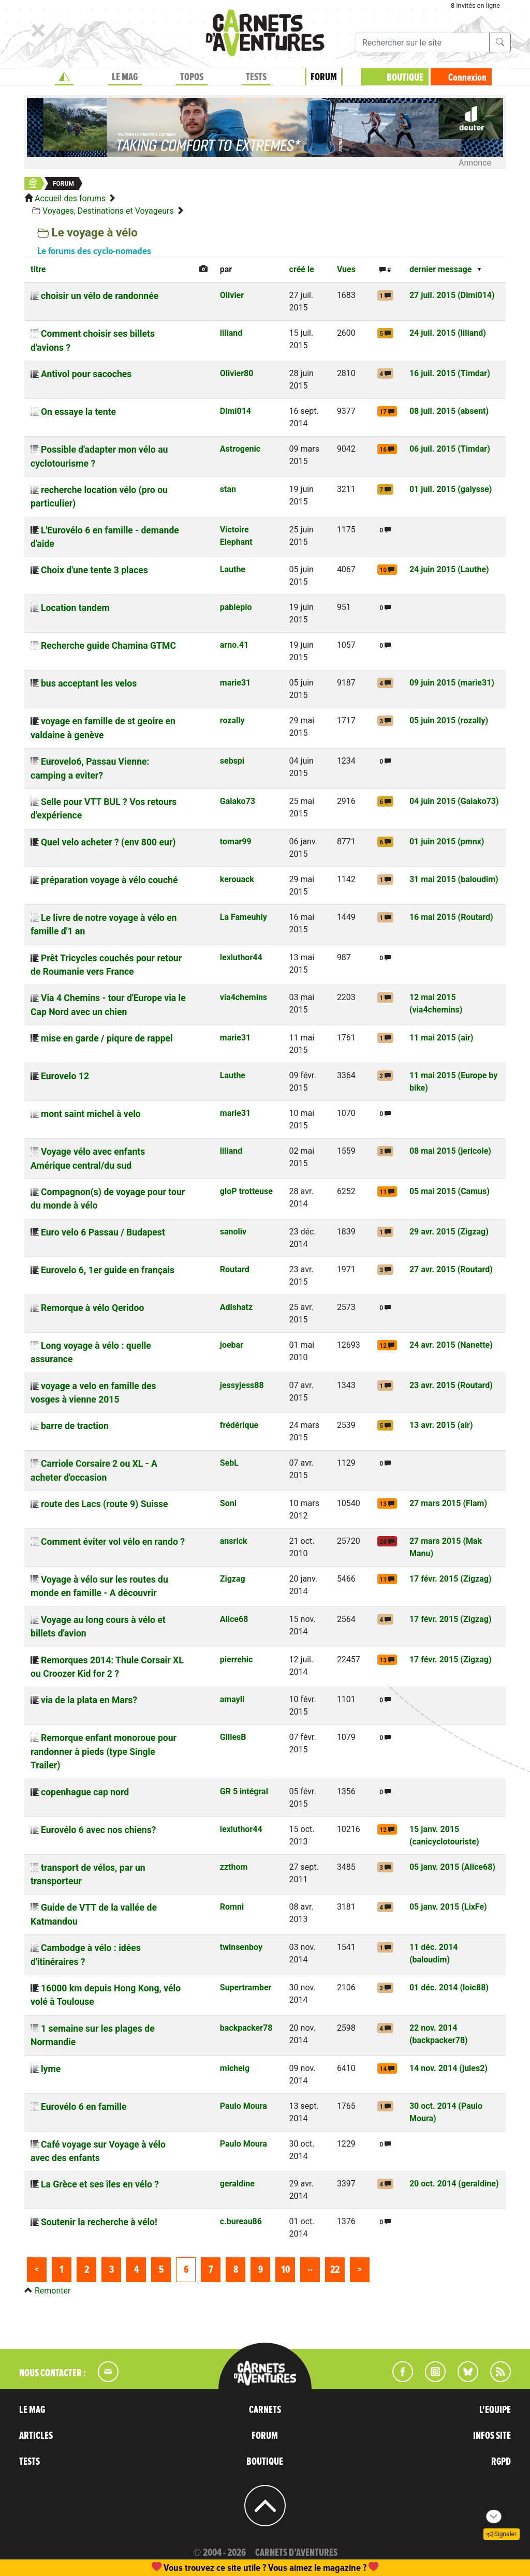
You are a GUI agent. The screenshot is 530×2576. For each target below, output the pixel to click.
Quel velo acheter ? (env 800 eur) (108, 842)
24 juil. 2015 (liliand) (447, 333)
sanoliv (233, 1232)
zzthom (234, 1867)
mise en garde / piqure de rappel (107, 1038)
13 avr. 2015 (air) (441, 1425)
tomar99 (236, 841)
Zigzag (232, 1579)
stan (228, 489)
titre (38, 269)
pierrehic (236, 1659)
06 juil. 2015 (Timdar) (449, 449)
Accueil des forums (70, 198)
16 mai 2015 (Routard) (451, 917)
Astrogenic (240, 449)
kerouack (237, 879)
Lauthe (232, 569)
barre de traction (75, 1426)
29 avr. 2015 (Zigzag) (449, 1232)
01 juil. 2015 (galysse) (450, 489)
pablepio (236, 607)
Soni (228, 1503)
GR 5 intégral (244, 1791)
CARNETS (265, 2410)
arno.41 (234, 645)
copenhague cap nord (85, 1792)
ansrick (233, 1541)
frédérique (239, 1425)
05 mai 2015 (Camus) (449, 1191)
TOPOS (191, 77)
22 (335, 2270)
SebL (229, 1463)
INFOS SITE (492, 2436)
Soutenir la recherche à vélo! (99, 2222)
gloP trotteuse (246, 1191)
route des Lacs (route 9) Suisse (104, 1504)
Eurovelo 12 (65, 1076)
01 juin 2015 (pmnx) (446, 841)
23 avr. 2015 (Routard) (451, 1385)
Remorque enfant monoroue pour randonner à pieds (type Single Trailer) (103, 1751)
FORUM (324, 77)
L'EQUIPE (495, 2410)
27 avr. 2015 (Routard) (451, 1269)
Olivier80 (237, 373)
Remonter (52, 2291)
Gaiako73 (237, 801)
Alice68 (234, 1619)
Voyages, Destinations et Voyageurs (108, 211)
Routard (234, 1269)
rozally (232, 720)
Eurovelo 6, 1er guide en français (107, 1270)
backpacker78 (246, 2028)
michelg (234, 2068)
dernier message (440, 269)
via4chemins (243, 997)
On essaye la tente (78, 412)
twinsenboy (241, 1947)
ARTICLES (36, 2436)
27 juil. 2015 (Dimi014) (452, 295)
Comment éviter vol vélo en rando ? (113, 1542)
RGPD (501, 2461)
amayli (232, 1699)
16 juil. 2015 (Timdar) (449, 373)
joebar (231, 1345)
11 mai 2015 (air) (441, 1038)
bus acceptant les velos (89, 683)
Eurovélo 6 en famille (83, 2107)
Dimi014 (235, 411)
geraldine (237, 2183)
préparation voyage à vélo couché (109, 880)
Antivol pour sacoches (86, 374)
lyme (51, 2069)
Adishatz (236, 1307)
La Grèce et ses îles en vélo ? (100, 2184)
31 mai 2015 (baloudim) (453, 879)
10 (285, 2270)
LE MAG (125, 77)
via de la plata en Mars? (89, 1700)
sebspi (232, 761)
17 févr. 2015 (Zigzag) (450, 1579)
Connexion (467, 77)
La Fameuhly (243, 917)
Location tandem (75, 608)
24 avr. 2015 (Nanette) (451, 1345)
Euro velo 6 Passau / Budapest (103, 1232)
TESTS (256, 77)
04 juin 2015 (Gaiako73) (454, 801)
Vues (346, 269)
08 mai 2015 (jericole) (450, 1151)
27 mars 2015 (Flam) (448, 1503)
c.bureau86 (241, 2221)
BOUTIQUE (405, 77)
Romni (232, 1907)
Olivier (232, 295)
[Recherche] (423, 42)
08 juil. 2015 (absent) (449, 411)
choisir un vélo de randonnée (99, 296)
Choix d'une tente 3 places (94, 570)
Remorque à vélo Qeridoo (92, 1308)
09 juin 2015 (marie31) (451, 683)
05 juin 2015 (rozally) (448, 720)
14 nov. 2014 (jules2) (448, 2068)
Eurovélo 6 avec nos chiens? (98, 1830)
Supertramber (246, 1987)
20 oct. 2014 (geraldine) (454, 2183)
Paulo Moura (243, 2106)
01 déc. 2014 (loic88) (449, 1987)
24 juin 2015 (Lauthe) (449, 569)
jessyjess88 (242, 1385)
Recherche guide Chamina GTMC (108, 646)
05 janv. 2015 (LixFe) (448, 1907)
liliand (231, 333)
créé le (301, 269)
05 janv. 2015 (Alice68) (452, 1867)
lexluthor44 (241, 957)
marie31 (235, 683)
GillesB (233, 1737)
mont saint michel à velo (91, 1114)
